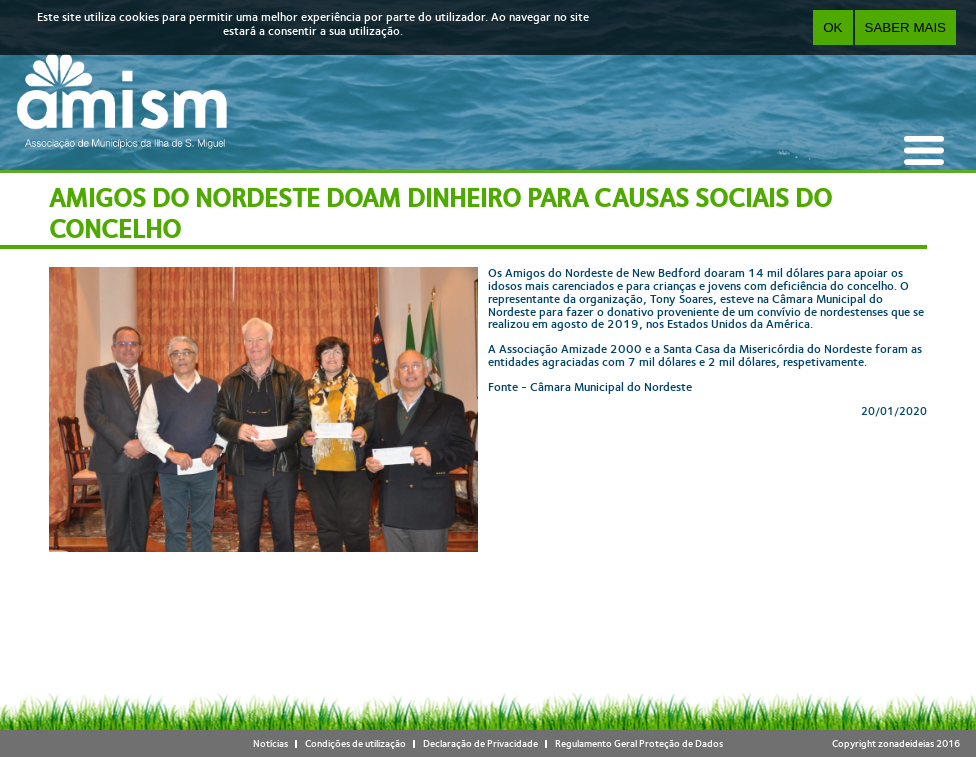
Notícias (270, 743)
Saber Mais (905, 27)
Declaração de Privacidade (480, 743)
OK (832, 27)
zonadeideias (906, 743)
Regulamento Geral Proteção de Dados (639, 743)
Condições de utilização (355, 743)
